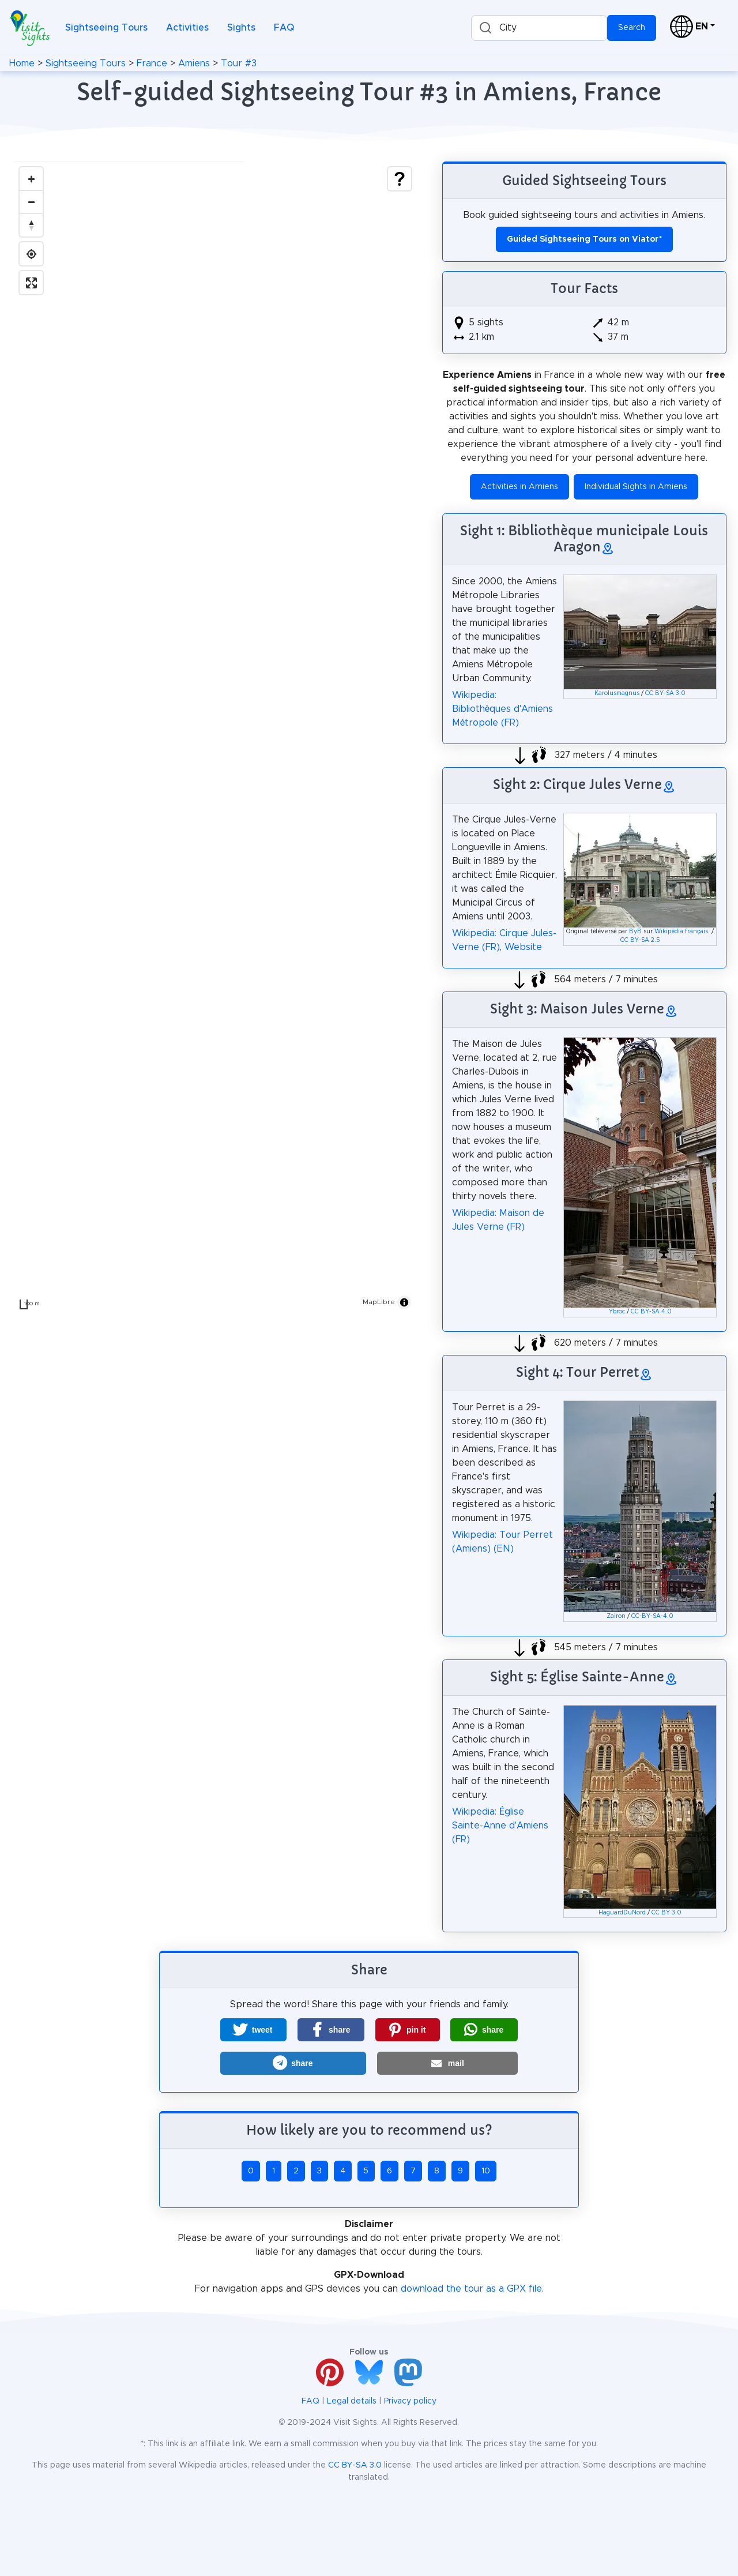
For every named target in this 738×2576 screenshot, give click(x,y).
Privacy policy (410, 2401)
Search (631, 28)
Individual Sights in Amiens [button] (636, 487)
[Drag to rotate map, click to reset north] (31, 224)
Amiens (194, 63)
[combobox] (539, 28)
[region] (215, 738)
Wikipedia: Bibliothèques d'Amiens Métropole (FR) (502, 708)
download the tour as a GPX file (471, 2288)
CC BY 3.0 (666, 1913)
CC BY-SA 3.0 (665, 693)
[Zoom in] (31, 178)
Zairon (616, 1616)
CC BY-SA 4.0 (651, 1312)
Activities (187, 27)
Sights (241, 27)
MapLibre (379, 1301)
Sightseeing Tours (106, 27)
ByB (635, 931)
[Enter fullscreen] (31, 282)
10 (485, 2171)
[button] (253, 2029)
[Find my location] (31, 253)
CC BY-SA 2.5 (640, 940)
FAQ (284, 27)
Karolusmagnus (616, 693)
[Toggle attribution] (404, 1302)
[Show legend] (399, 178)
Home (22, 63)
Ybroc (617, 1312)
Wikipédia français (681, 931)
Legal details (351, 2401)
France (152, 63)
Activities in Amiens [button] (519, 487)
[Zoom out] (31, 201)
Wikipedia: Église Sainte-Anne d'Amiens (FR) (500, 1825)
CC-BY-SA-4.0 (652, 1616)
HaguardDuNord (622, 1913)
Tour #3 (239, 63)
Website (523, 947)
